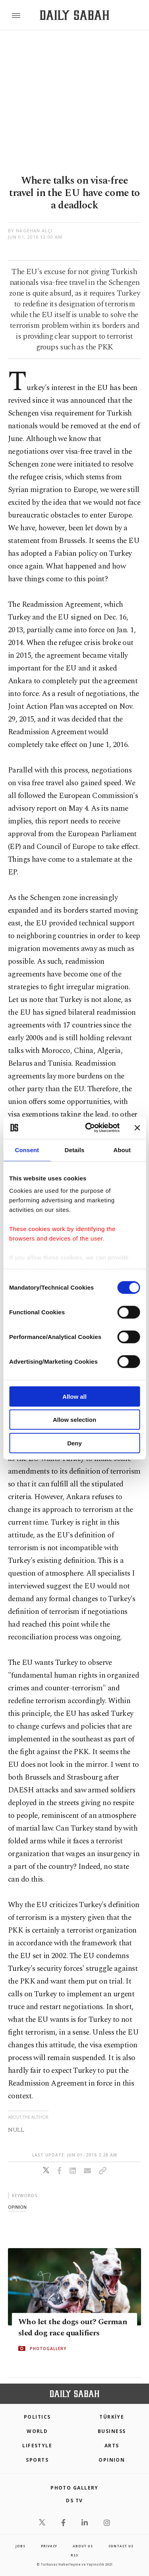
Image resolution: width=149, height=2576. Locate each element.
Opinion (112, 2459)
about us (83, 2546)
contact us (121, 2546)
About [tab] (122, 1149)
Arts (111, 2445)
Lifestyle (37, 2445)
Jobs (20, 2546)
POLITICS (37, 2416)
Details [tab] (75, 1149)
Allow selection (74, 1419)
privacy (49, 2546)
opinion (17, 2207)
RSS (74, 2555)
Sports (37, 2459)
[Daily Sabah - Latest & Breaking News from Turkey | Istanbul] (74, 15)
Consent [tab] (27, 1149)
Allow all (74, 1396)
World (37, 2431)
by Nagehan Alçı (30, 230)
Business (112, 2431)
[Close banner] (137, 1128)
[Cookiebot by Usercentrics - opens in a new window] (89, 1128)
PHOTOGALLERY (48, 2348)
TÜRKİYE (111, 2416)
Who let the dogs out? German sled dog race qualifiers (72, 2327)
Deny (74, 1442)
